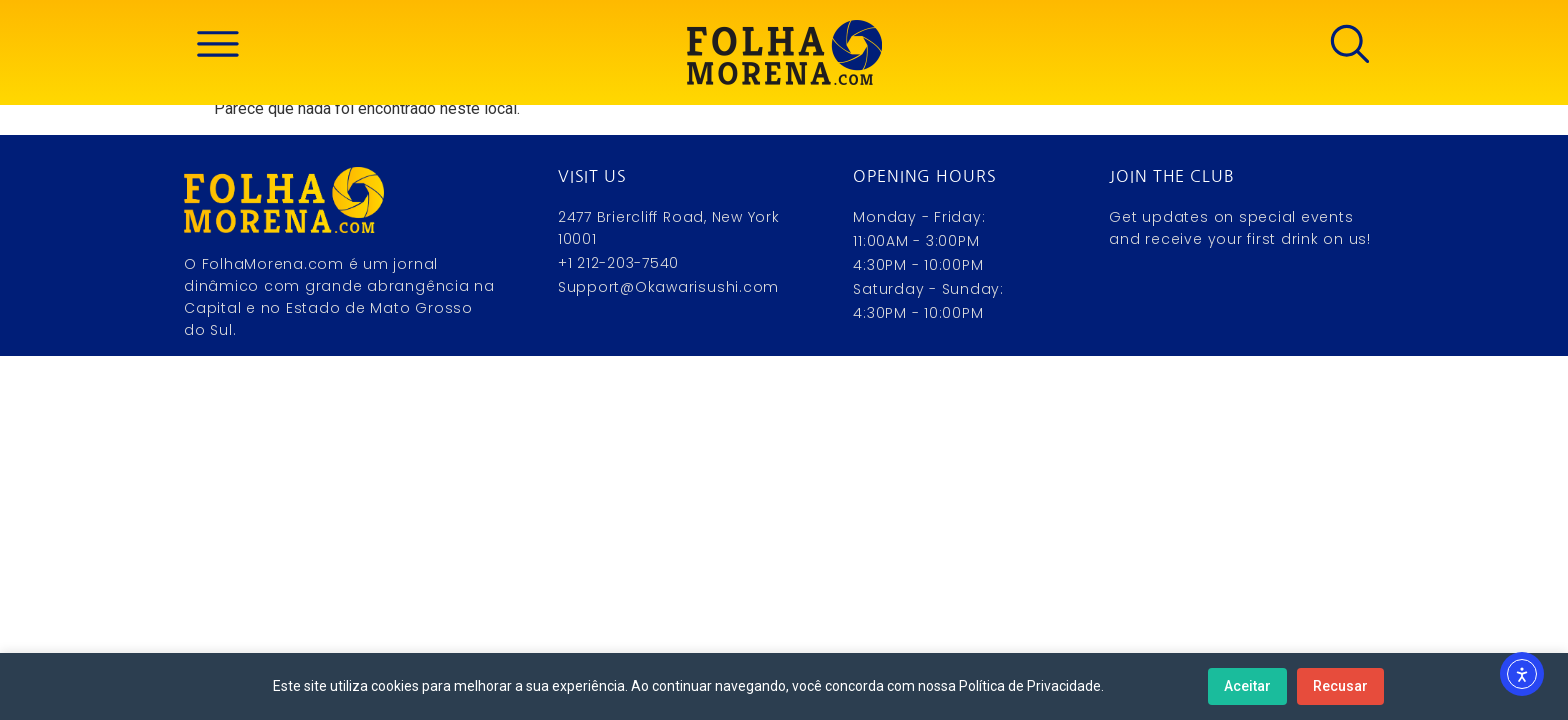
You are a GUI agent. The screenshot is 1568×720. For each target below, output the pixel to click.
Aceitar (1247, 686)
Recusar (1340, 686)
